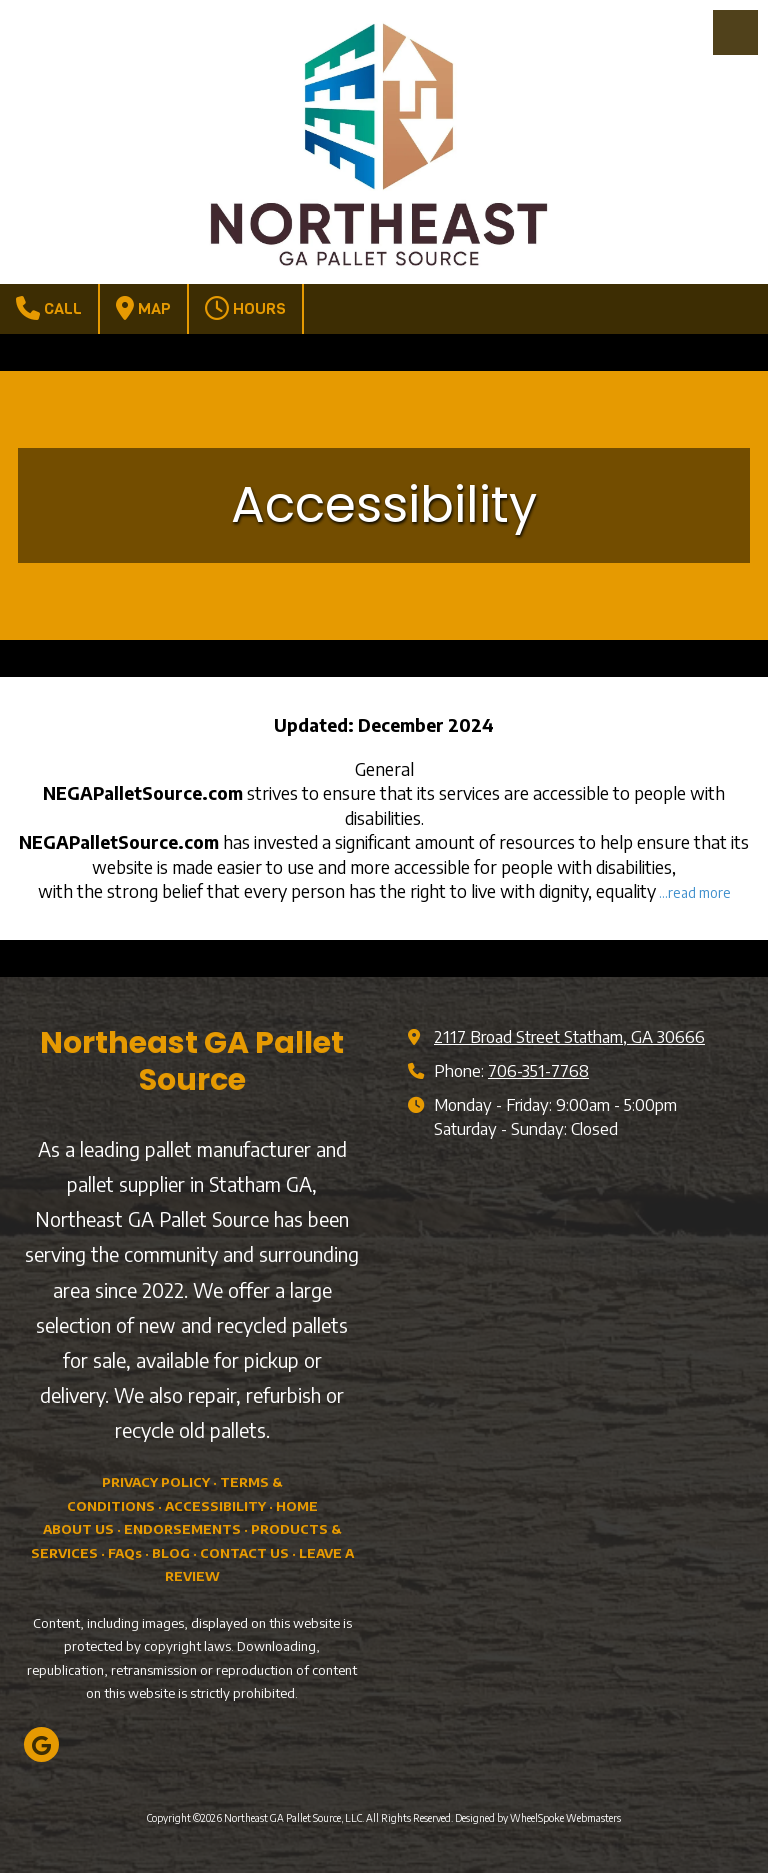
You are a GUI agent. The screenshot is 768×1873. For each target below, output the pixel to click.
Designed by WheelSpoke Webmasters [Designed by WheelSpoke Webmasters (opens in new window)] (538, 1818)
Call (49, 308)
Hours (245, 308)
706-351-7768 (538, 1070)
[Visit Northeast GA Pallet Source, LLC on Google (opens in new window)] (41, 1744)
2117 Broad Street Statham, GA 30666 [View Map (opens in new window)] (569, 1036)
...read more (695, 892)
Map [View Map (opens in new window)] (143, 308)
